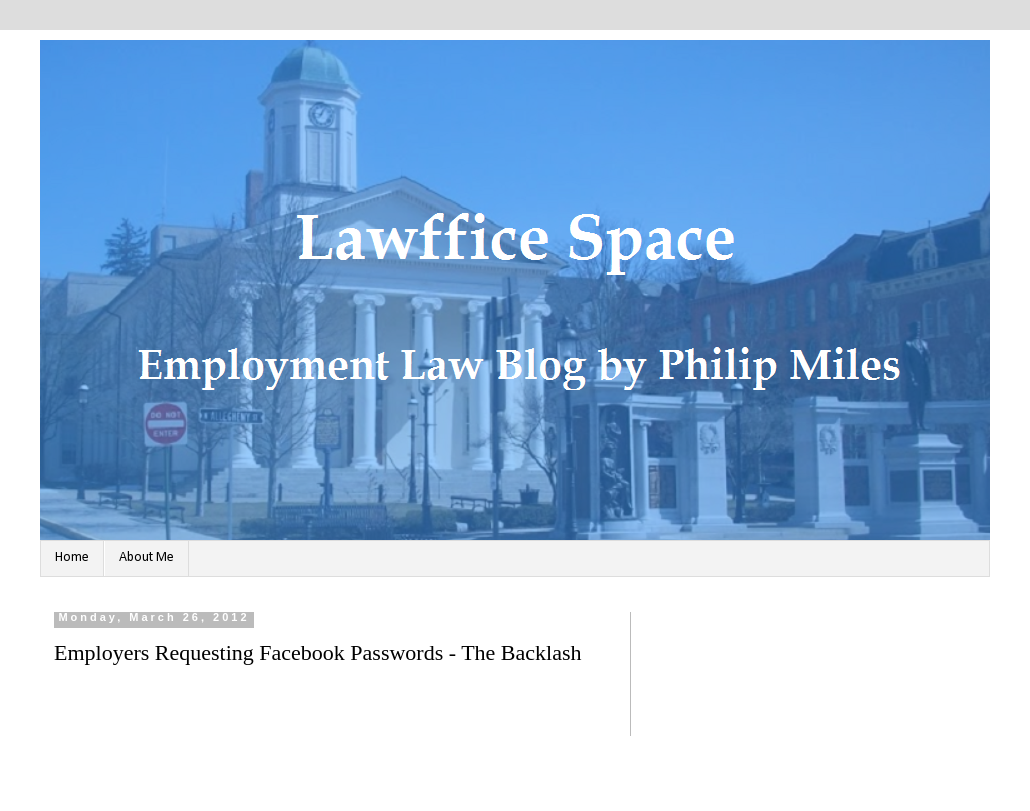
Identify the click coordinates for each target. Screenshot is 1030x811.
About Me (146, 557)
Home (72, 557)
